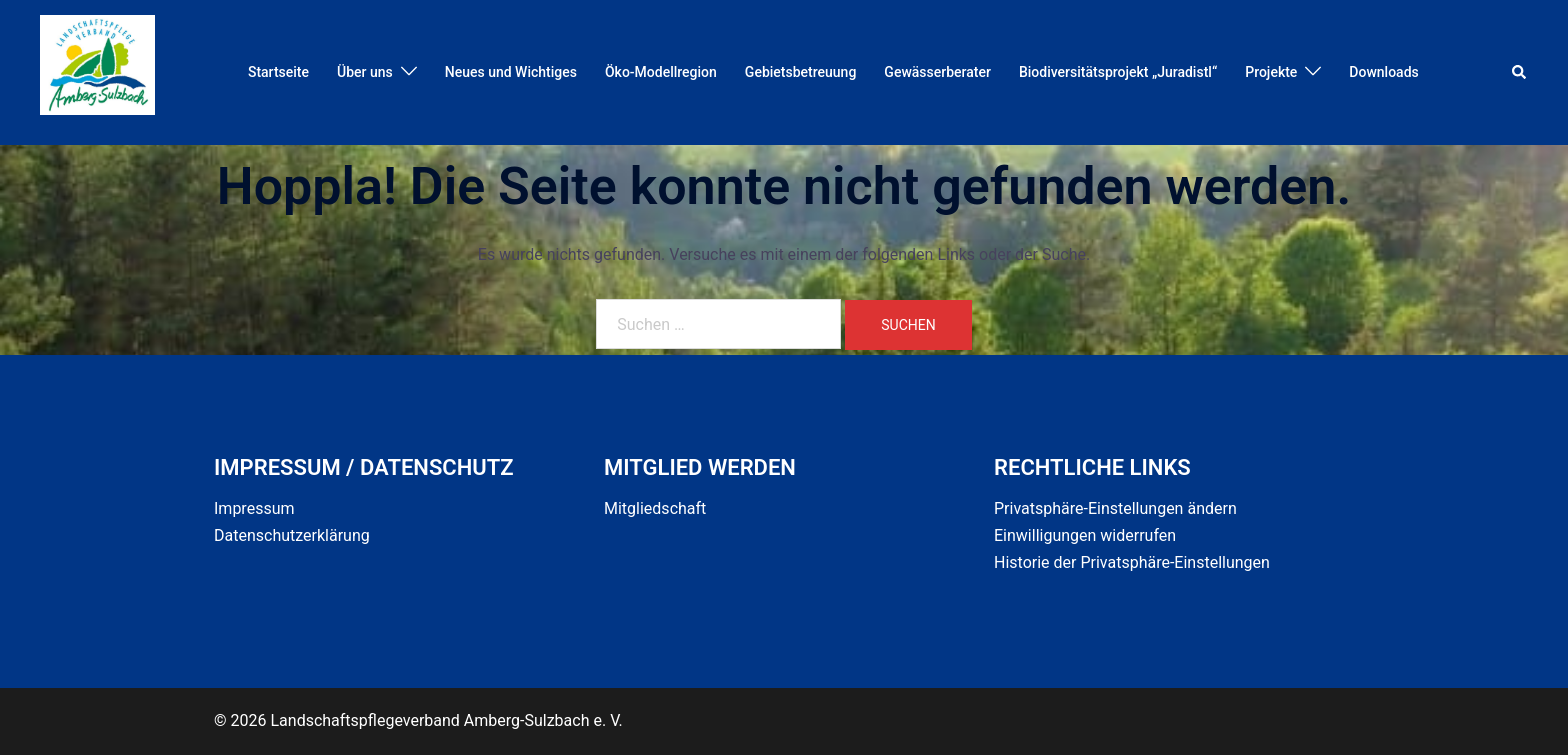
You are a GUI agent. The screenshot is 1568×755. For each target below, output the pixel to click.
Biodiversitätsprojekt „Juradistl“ (1118, 72)
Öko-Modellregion (661, 72)
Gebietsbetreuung (801, 72)
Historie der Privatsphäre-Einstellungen (1132, 562)
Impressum (254, 508)
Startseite (278, 72)
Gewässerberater (937, 72)
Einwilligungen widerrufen (1085, 535)
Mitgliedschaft (655, 508)
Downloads (1383, 72)
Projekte (1271, 72)
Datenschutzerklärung (292, 535)
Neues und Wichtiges (511, 72)
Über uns (365, 72)
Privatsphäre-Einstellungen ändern (1115, 508)
